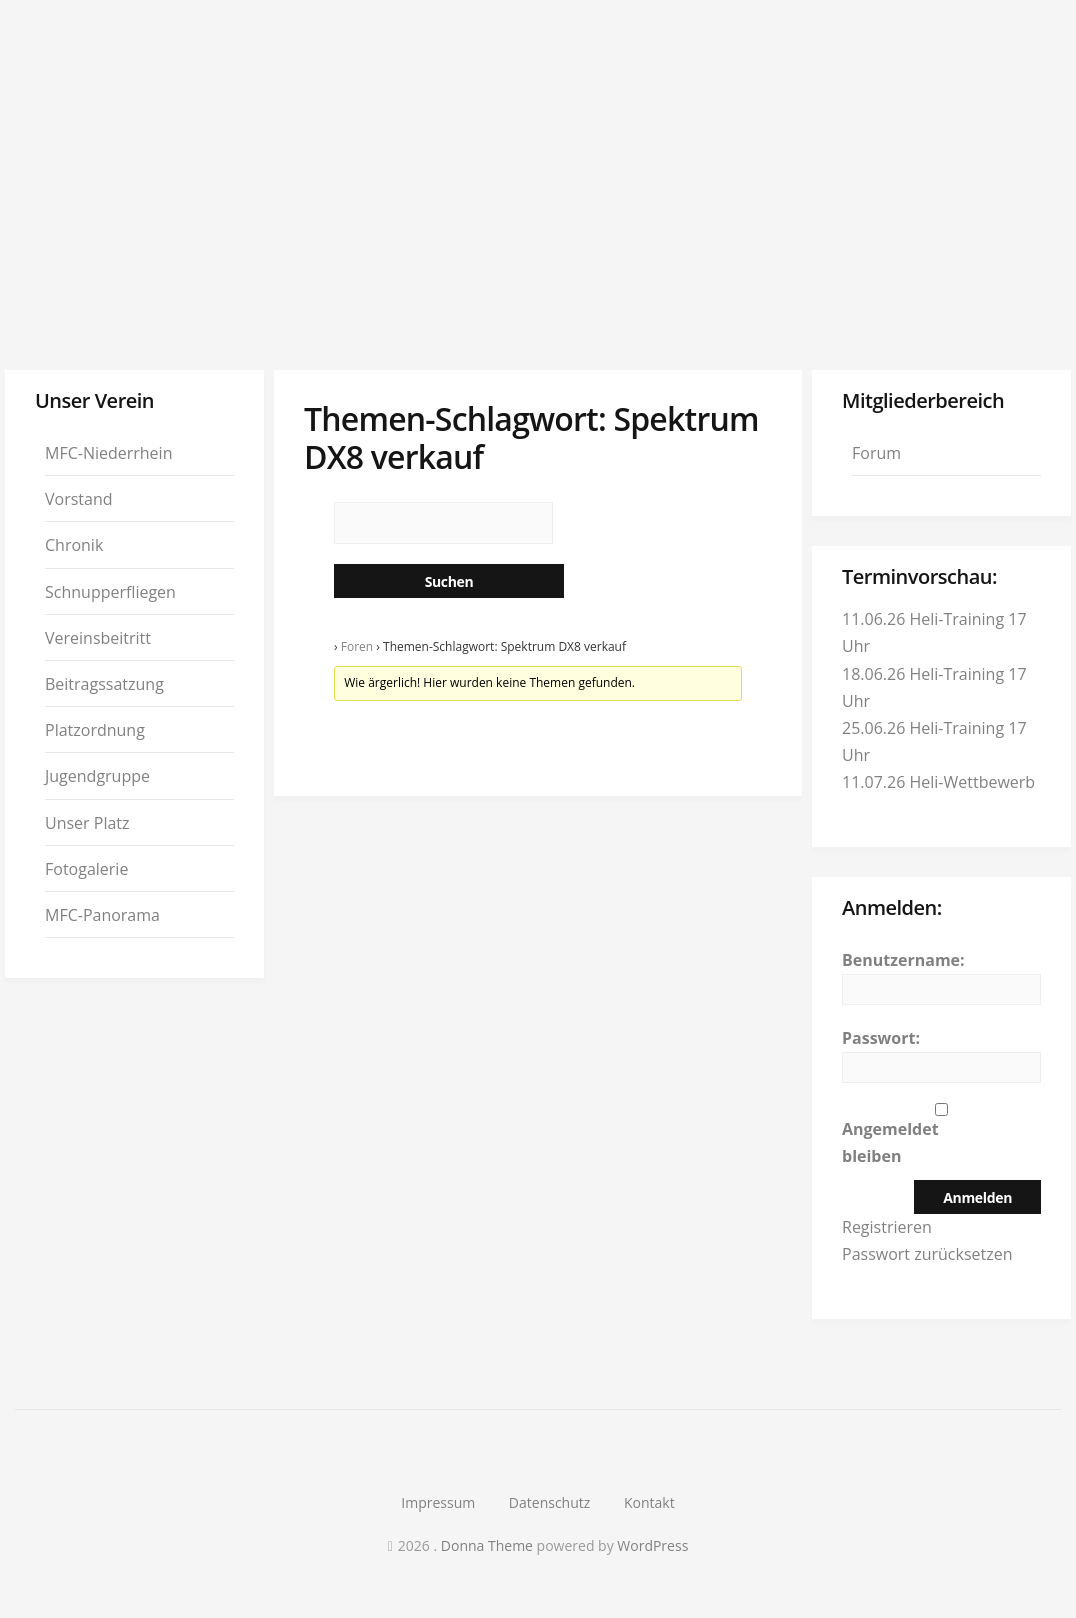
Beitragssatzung (104, 684)
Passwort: (881, 1038)
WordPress (652, 1545)
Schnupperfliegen (110, 592)
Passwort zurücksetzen (927, 1254)
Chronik (74, 545)
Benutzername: (903, 960)
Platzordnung (95, 730)
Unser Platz (87, 823)
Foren (357, 646)
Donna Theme (489, 1545)
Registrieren (887, 1227)
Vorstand (79, 499)
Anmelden (977, 1197)
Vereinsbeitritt (98, 638)
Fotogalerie (86, 869)
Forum (876, 453)
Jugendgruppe (97, 776)
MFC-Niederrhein (108, 453)
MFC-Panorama (102, 915)
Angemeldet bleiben (890, 1142)
